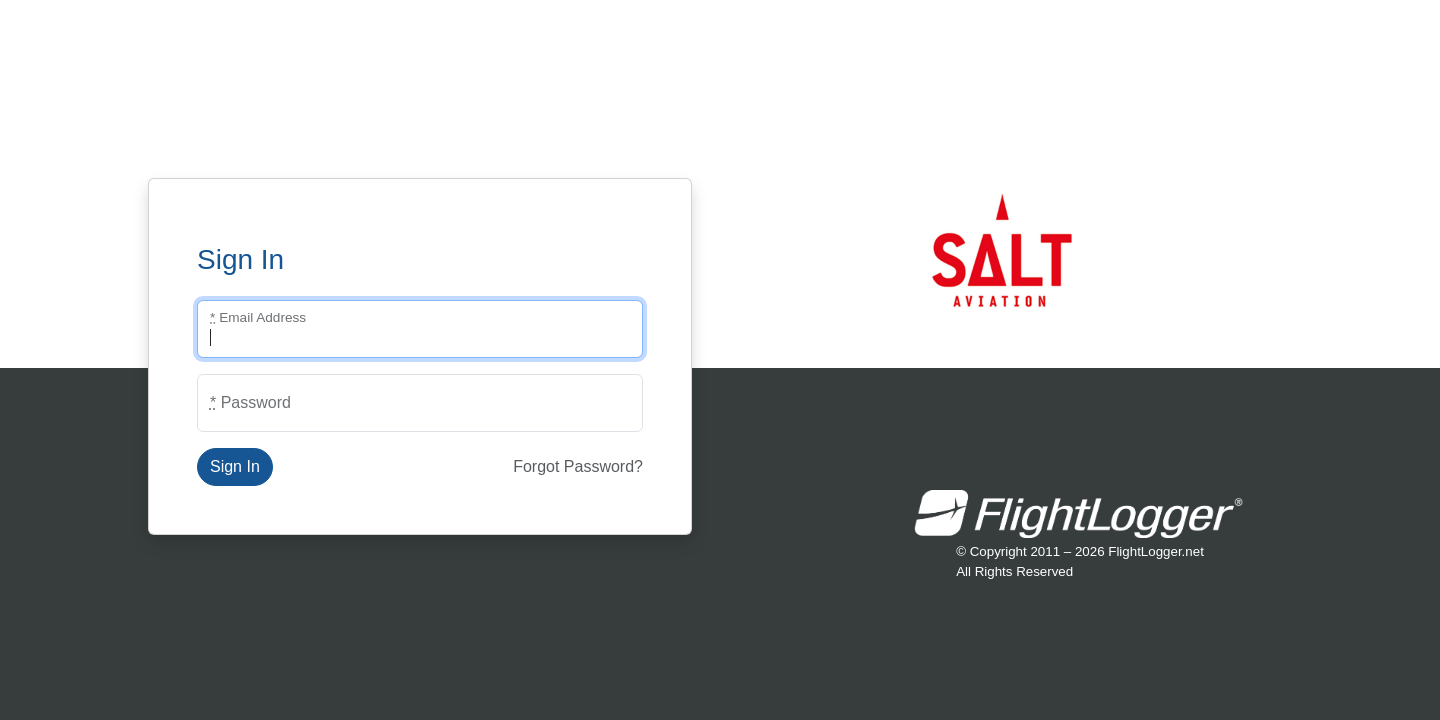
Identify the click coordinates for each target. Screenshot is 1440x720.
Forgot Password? (578, 466)
